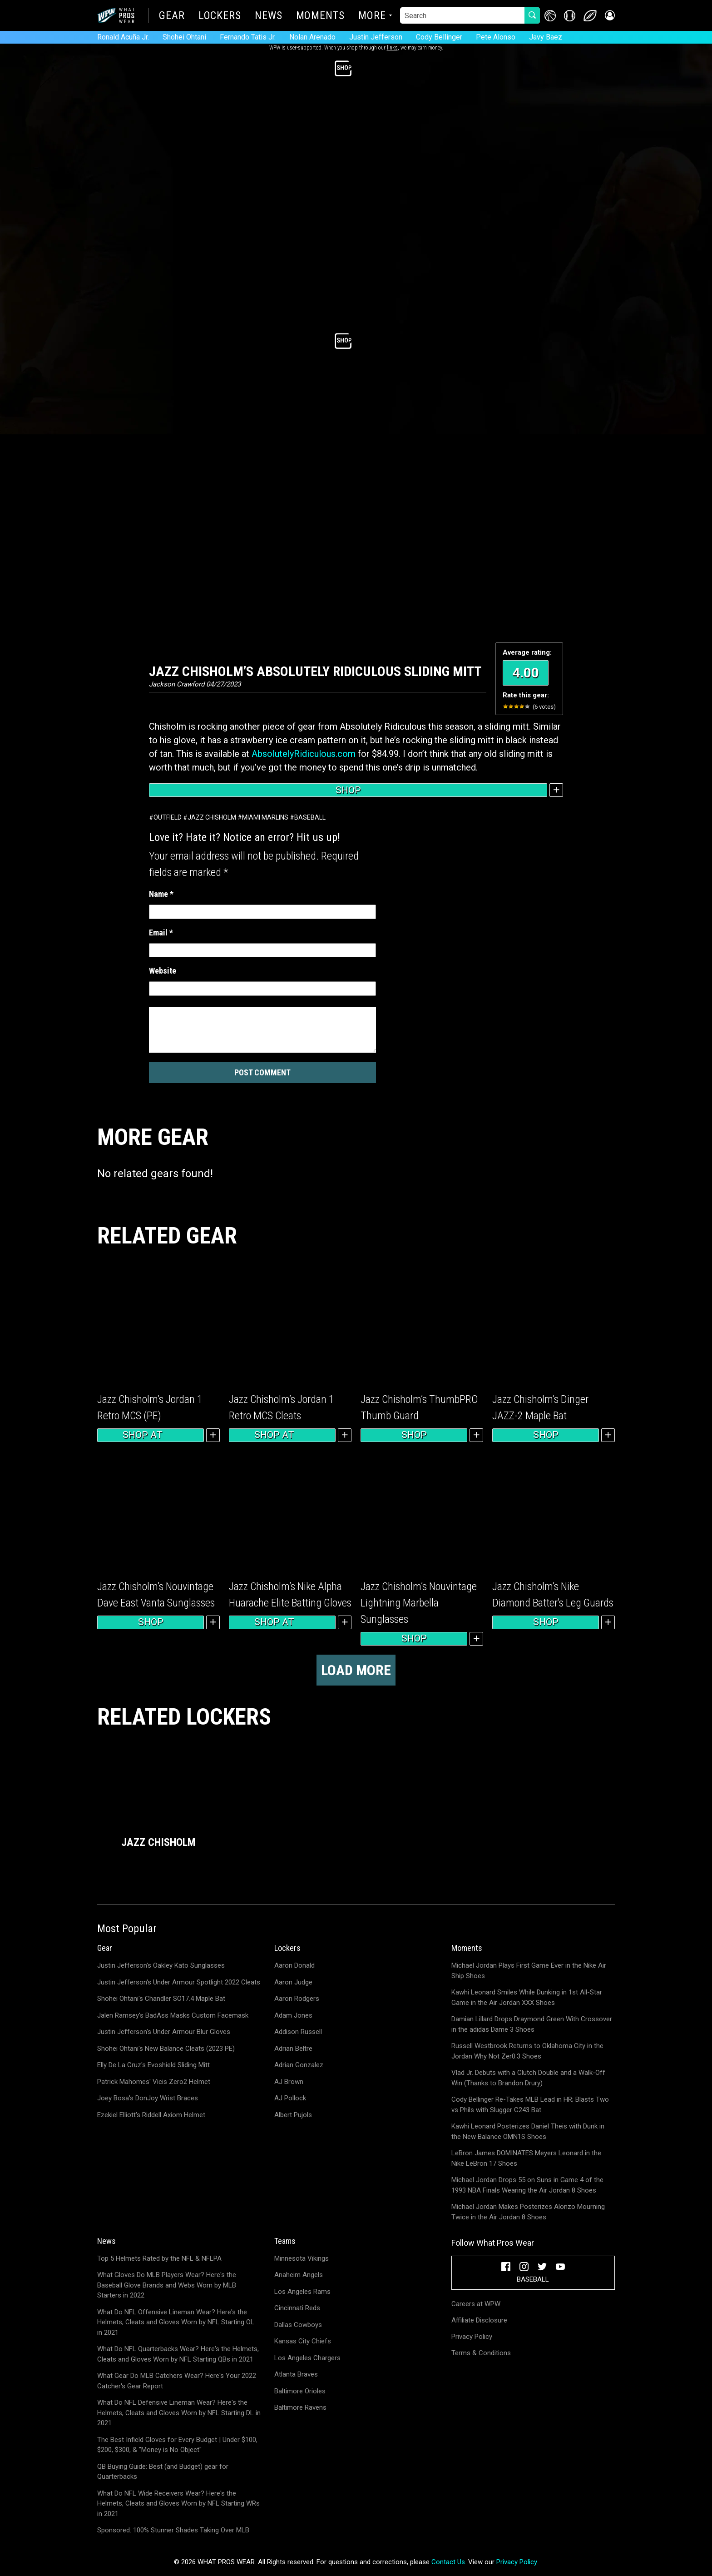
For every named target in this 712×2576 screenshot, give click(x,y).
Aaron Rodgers (296, 1998)
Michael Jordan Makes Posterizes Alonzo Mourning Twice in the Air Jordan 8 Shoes (528, 2212)
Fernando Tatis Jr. (248, 37)
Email (161, 932)
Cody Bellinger (439, 37)
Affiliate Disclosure (479, 2320)
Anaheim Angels (298, 2275)
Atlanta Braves (296, 2374)
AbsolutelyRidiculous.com (304, 753)
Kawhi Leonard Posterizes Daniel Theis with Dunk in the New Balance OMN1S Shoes (527, 2131)
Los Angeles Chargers (307, 2358)
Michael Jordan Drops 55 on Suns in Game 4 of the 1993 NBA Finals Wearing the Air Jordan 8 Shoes (527, 2185)
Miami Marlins (265, 817)
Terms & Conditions (481, 2353)
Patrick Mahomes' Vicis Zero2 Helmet (153, 2082)
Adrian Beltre (293, 2048)
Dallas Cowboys (298, 2325)
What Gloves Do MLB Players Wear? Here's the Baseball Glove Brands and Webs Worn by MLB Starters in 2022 (166, 2285)
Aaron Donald (294, 1965)
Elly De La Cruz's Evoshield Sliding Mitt (153, 2065)
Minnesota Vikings (301, 2258)
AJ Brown (288, 2082)
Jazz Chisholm (212, 817)
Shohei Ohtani (184, 37)
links (392, 48)
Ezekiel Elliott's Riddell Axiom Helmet (151, 2115)
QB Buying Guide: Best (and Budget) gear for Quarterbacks (162, 2471)
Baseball (310, 817)
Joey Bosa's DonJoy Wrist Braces (147, 2098)
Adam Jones (293, 2015)
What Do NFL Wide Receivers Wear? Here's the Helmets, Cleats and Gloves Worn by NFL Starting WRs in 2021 (178, 2503)
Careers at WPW (475, 2304)
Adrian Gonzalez (298, 2065)
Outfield (167, 817)
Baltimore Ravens (300, 2407)
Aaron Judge (293, 1982)
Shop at (151, 1435)
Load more (356, 1670)
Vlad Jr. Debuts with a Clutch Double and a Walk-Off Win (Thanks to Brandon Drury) (528, 2078)
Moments (320, 16)
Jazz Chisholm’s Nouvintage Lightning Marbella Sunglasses (419, 1603)
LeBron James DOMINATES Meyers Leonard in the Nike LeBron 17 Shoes (526, 2158)
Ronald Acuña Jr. (123, 37)
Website (162, 970)
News (268, 16)
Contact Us (448, 2562)
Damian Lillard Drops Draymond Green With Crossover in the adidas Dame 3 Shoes (531, 2024)
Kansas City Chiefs (302, 2341)
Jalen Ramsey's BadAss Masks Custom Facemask (172, 2015)
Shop (348, 790)
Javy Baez (545, 37)
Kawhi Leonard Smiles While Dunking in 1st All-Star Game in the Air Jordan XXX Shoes (526, 1997)
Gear (172, 16)
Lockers (219, 16)
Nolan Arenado (312, 37)
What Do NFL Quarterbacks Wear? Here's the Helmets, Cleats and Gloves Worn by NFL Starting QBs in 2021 (178, 2354)
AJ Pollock (290, 2098)
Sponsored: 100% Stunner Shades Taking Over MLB (173, 2530)
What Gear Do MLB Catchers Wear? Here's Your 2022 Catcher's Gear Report (176, 2381)
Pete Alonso (495, 37)
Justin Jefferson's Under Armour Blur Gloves (163, 2032)
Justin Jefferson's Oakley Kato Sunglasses (161, 1965)
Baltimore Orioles (300, 2391)
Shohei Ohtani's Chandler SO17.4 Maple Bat (161, 1998)
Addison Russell (298, 2032)
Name (161, 894)
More (372, 16)
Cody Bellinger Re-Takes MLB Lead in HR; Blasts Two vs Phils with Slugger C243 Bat (530, 2104)
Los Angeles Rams (302, 2292)
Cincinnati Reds (297, 2308)
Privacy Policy (471, 2336)
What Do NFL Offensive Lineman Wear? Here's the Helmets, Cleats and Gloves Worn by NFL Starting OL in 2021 (175, 2322)
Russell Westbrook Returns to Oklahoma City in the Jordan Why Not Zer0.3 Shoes (527, 2051)
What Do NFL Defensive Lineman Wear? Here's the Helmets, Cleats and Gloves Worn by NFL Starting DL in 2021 (179, 2412)
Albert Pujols (293, 2115)
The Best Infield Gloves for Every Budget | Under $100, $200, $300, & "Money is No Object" (177, 2445)
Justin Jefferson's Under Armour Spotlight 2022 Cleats (178, 1982)
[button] (609, 15)
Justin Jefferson (375, 37)
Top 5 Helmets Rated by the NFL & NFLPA (159, 2258)
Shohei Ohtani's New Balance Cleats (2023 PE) (166, 2048)
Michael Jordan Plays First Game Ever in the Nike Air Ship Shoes (528, 1970)
